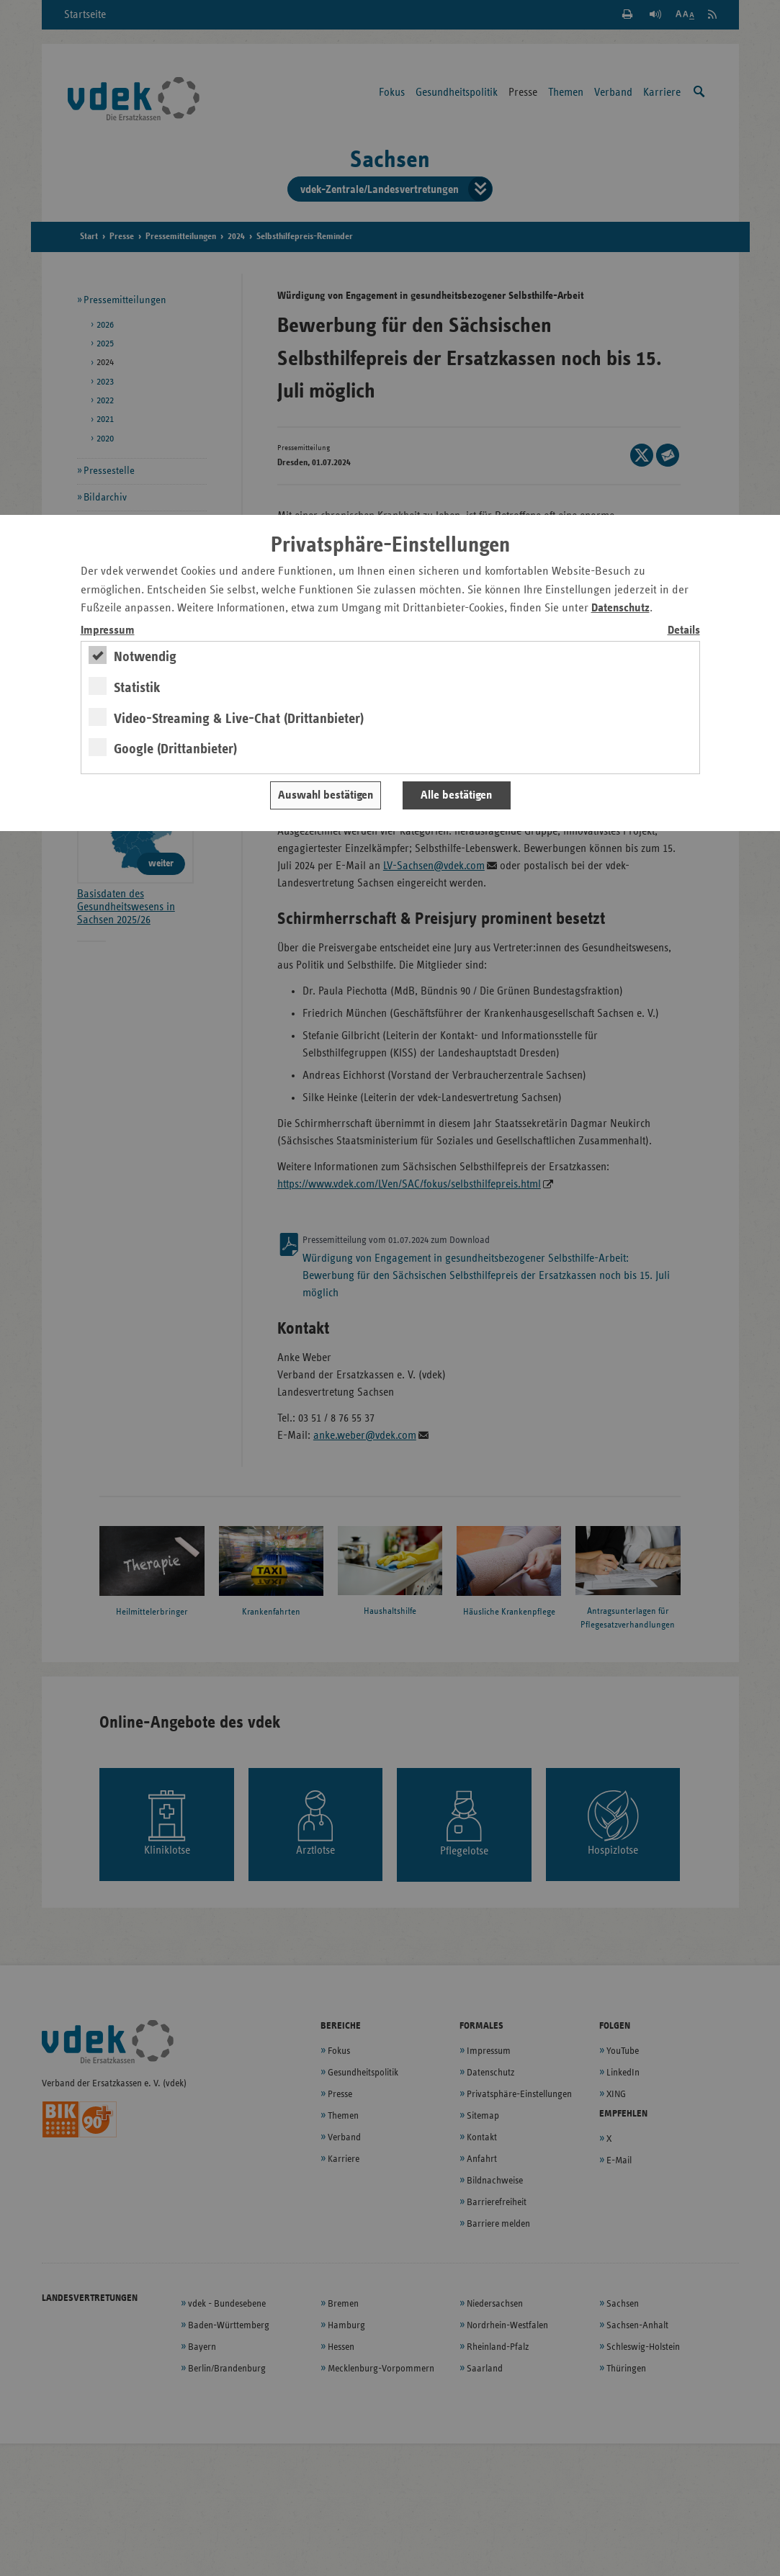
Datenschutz (620, 608)
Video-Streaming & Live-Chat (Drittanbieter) (239, 719)
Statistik (137, 688)
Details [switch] (684, 630)
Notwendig (145, 657)
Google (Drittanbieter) (175, 749)
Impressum (108, 630)
